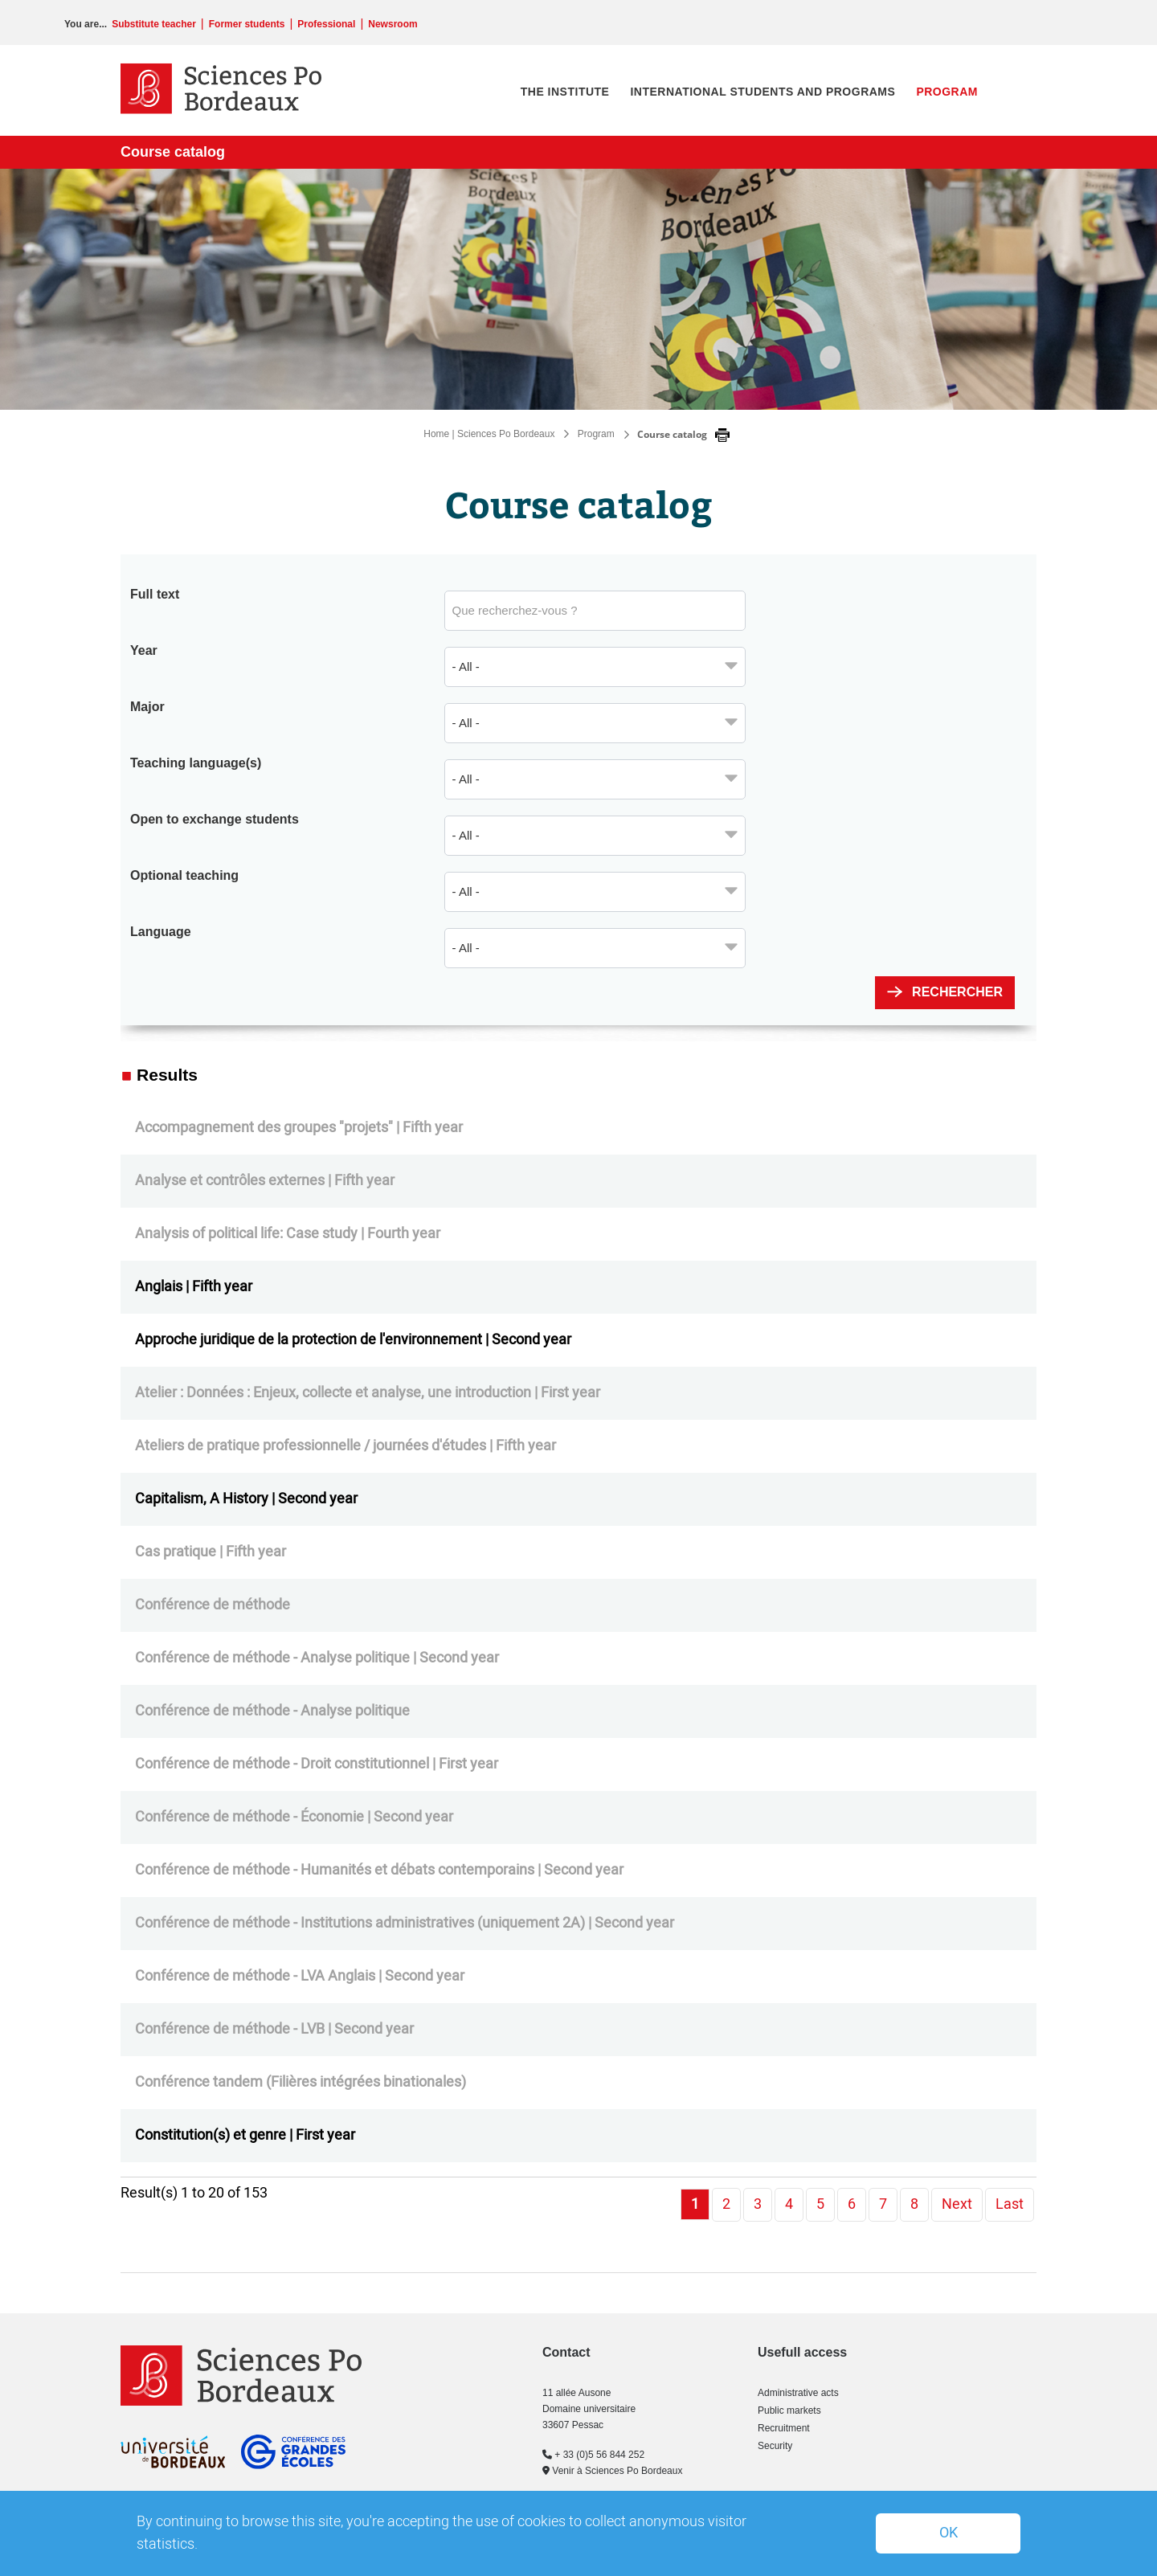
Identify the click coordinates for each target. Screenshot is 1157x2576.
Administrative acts (798, 2392)
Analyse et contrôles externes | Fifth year (265, 1181)
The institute (565, 91)
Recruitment (784, 2428)
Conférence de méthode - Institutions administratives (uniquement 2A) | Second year (404, 1923)
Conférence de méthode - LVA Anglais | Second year (299, 1976)
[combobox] (595, 667)
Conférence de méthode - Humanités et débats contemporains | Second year (379, 1870)
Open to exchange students (214, 819)
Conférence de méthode (212, 1605)
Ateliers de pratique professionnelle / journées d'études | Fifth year (345, 1446)
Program (947, 91)
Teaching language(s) (195, 763)
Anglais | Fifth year (193, 1287)
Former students (247, 24)
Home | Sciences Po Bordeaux (488, 434)
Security (775, 2445)
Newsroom (392, 24)
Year (143, 650)
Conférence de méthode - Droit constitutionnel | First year (316, 1764)
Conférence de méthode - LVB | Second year (274, 2029)
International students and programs (762, 91)
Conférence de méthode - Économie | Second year (294, 1817)
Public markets (789, 2410)
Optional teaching (184, 875)
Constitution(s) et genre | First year (245, 2135)
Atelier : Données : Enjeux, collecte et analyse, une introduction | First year (367, 1393)
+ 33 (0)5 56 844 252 (593, 2454)
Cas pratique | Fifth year (210, 1552)
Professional (326, 24)
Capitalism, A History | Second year (246, 1499)
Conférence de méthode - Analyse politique (272, 1711)
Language (160, 931)
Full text (154, 594)
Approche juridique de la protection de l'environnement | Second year (353, 1340)
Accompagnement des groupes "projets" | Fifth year (299, 1128)
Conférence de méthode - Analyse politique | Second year (317, 1658)
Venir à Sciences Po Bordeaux (612, 2470)
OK (948, 2533)
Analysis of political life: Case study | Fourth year (287, 1234)
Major (147, 707)
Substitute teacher (154, 24)
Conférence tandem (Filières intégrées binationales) (300, 2082)
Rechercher (957, 992)
